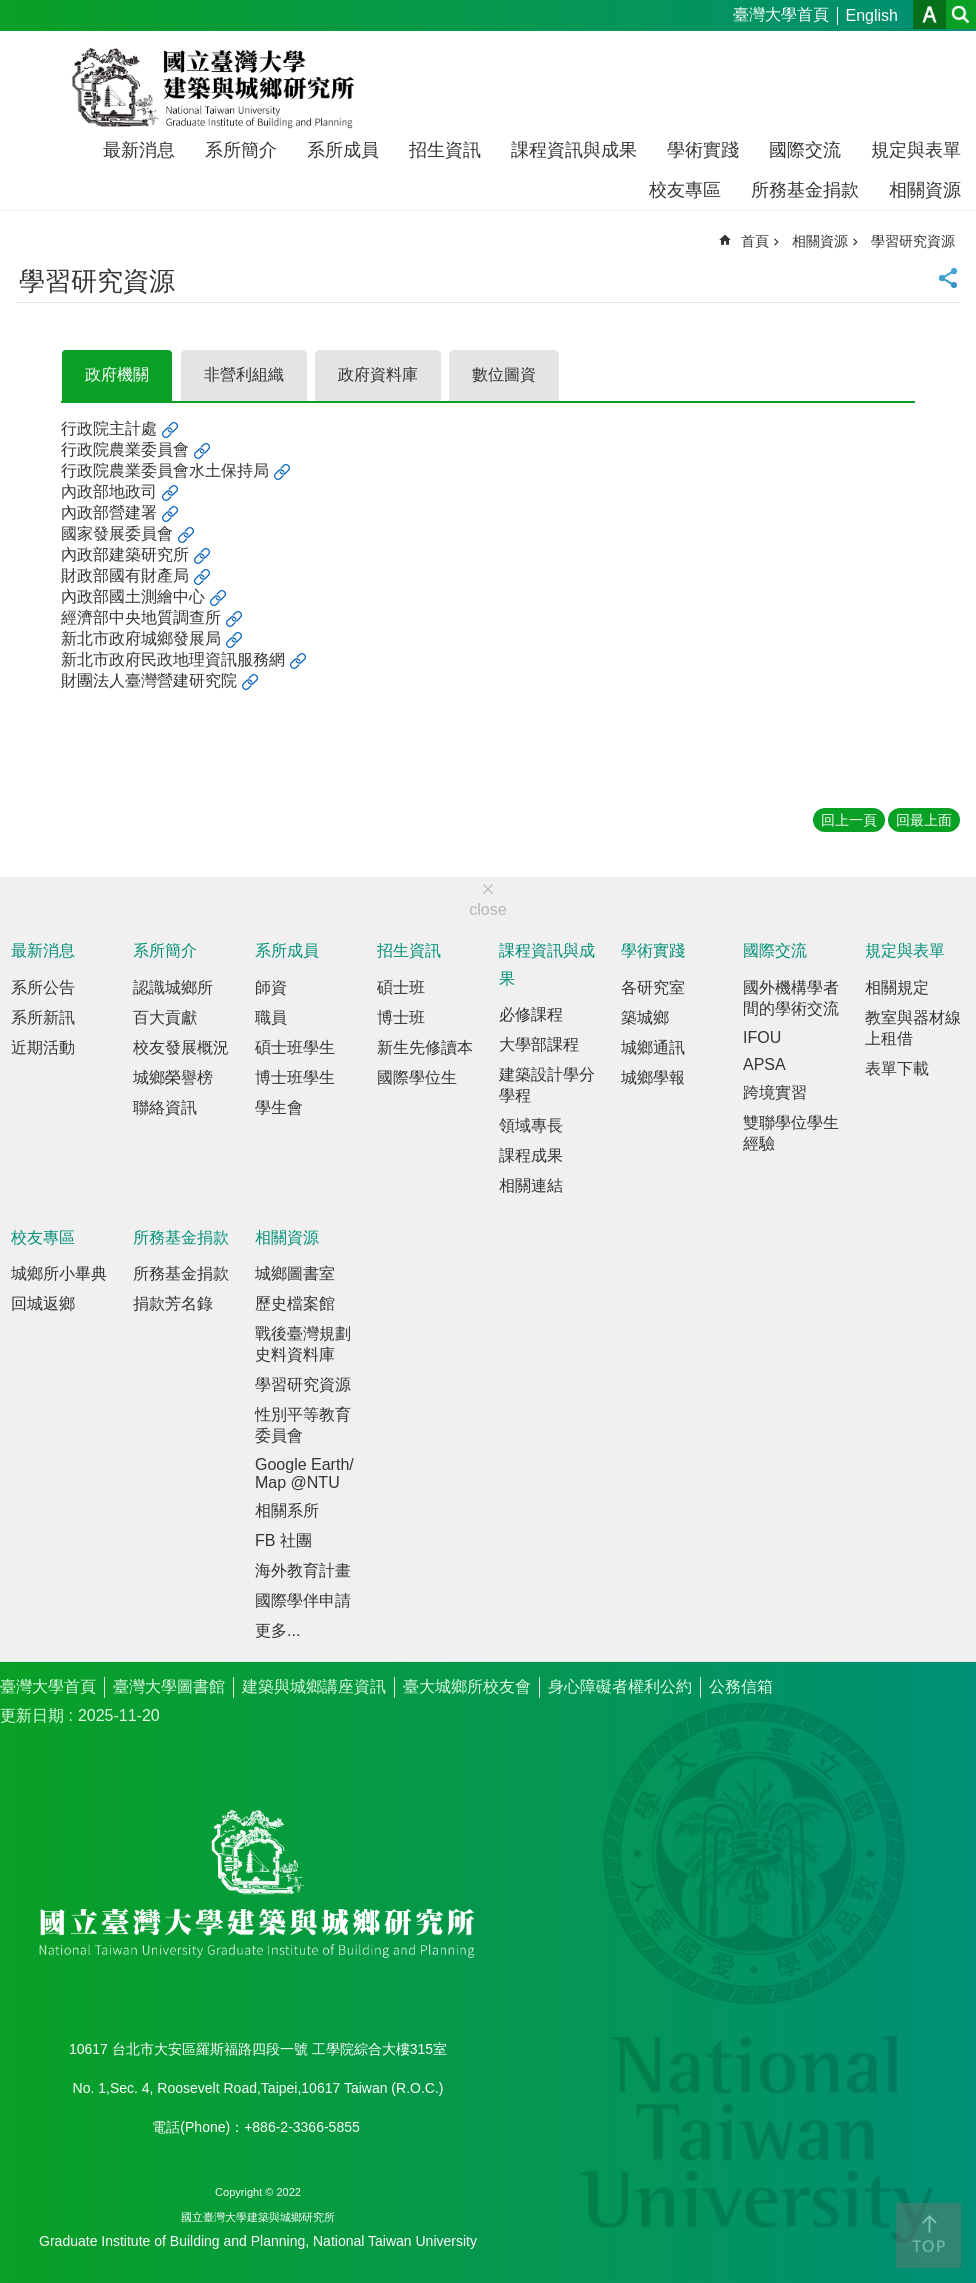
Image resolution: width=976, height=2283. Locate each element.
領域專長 (531, 1125)
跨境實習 (775, 1092)
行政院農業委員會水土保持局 (165, 470)
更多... (277, 1630)
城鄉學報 (653, 1077)
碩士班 (401, 987)
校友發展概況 (181, 1047)
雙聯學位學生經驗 (791, 1133)
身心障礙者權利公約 (620, 1686)
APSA (764, 1064)
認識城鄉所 (173, 987)
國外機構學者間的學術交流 (791, 998)
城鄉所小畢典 (59, 1273)
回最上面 (924, 820)
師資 (271, 987)
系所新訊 (43, 1017)
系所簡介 (241, 150)
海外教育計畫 (303, 1570)
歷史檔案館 (295, 1303)
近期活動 (43, 1047)
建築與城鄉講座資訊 (314, 1686)
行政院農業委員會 (125, 449)
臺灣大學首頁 (781, 14)
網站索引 (961, 14)
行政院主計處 (109, 428)
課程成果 (531, 1155)
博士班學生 (295, 1077)
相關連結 (531, 1185)
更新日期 (32, 1715)
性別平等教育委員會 (303, 1425)
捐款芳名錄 (173, 1303)
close (487, 909)
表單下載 (897, 1068)
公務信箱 (741, 1686)
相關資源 (925, 190)
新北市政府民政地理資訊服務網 (173, 659)
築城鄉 (645, 1017)
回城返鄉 (43, 1303)
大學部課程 (539, 1044)
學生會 (279, 1107)
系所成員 (343, 150)
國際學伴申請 (303, 1600)
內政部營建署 (109, 512)
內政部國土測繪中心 (133, 596)
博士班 (401, 1017)
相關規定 (897, 987)
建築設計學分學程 (547, 1085)
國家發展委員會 (117, 533)
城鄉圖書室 (295, 1273)
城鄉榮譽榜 (173, 1077)
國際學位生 (417, 1077)
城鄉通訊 (653, 1047)
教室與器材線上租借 (913, 1028)
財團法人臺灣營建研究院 (149, 680)
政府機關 (117, 374)
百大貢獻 (165, 1017)
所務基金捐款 (805, 190)
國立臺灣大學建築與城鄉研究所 (217, 88)
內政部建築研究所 (125, 554)
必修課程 (531, 1014)
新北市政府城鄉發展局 (141, 638)
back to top (928, 2235)
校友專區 (685, 190)
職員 (271, 1017)
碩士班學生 (295, 1047)
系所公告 (43, 987)
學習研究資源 (913, 241)
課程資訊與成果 (574, 150)
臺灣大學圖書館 (169, 1686)
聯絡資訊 (165, 1107)
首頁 (755, 241)
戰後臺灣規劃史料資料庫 (303, 1344)
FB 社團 (283, 1540)
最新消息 (139, 150)
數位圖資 (504, 374)
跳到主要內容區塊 (10, 10)
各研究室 (653, 987)
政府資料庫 (378, 374)
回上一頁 (849, 820)
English (872, 15)
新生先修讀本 (425, 1047)
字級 (929, 14)
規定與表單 (916, 150)
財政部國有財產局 (125, 575)
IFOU (762, 1037)
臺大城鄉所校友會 (467, 1686)
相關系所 (287, 1510)
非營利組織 (244, 374)
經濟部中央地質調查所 (141, 617)
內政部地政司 (109, 491)
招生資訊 (445, 150)
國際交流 (805, 150)
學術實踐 (703, 150)
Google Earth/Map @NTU (304, 1473)
